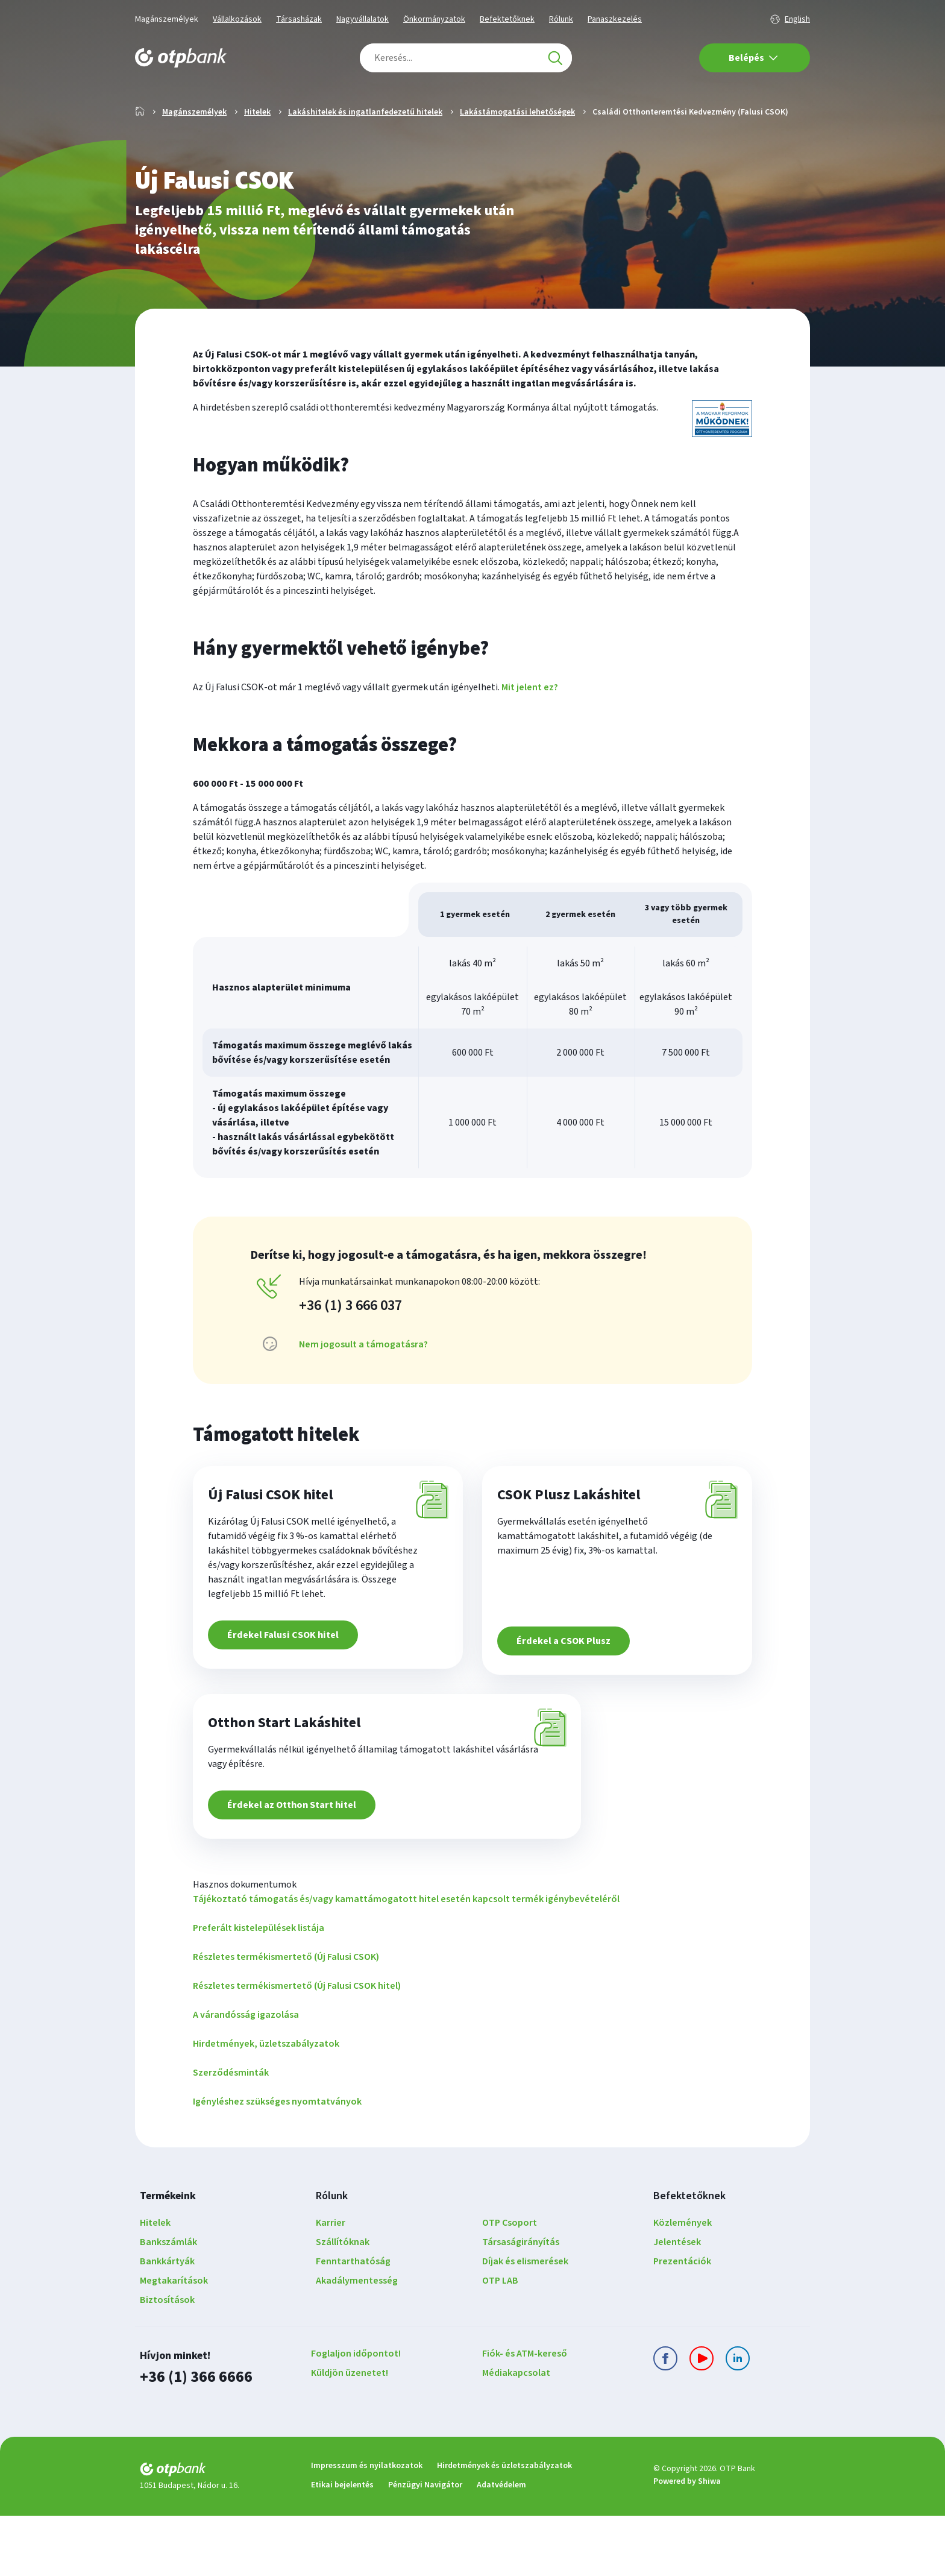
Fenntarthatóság (353, 2322)
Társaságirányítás (520, 2303)
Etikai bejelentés (342, 2545)
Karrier (330, 2284)
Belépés (753, 58)
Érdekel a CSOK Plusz (568, 1688)
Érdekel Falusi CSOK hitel (287, 1688)
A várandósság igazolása (246, 2076)
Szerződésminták (231, 2134)
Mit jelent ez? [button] (529, 725)
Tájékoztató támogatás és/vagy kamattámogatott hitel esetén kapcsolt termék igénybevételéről (406, 1960)
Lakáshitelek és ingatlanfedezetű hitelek (365, 151)
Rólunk (561, 19)
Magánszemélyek (166, 19)
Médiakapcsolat (516, 2434)
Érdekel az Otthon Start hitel (295, 1866)
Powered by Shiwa (687, 2542)
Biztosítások (167, 2361)
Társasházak (299, 19)
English (797, 19)
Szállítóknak (342, 2303)
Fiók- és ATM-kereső (524, 2415)
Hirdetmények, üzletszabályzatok (266, 2105)
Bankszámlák (168, 2303)
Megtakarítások (174, 2342)
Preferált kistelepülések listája (258, 1989)
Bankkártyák (167, 2322)
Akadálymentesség (357, 2342)
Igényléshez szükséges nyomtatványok (277, 2163)
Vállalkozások (237, 19)
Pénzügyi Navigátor (425, 2545)
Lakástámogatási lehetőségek (517, 151)
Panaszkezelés (615, 19)
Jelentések (677, 2303)
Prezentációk (682, 2322)
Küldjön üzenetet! (349, 2434)
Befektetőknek (507, 19)
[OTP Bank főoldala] (181, 57)
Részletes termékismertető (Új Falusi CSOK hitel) (297, 2047)
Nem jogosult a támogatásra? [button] (363, 1383)
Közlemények (682, 2284)
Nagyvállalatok (362, 19)
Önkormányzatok (434, 19)
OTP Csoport (509, 2284)
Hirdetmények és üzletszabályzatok (504, 2526)
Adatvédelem (501, 2545)
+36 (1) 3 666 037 (350, 1344)
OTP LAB (500, 2342)
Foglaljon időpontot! (356, 2415)
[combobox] (466, 57)
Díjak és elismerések (525, 2322)
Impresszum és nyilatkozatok (366, 2526)
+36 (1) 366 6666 (193, 2437)
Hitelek (257, 151)
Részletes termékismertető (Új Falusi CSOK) (286, 2018)
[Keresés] (555, 57)
